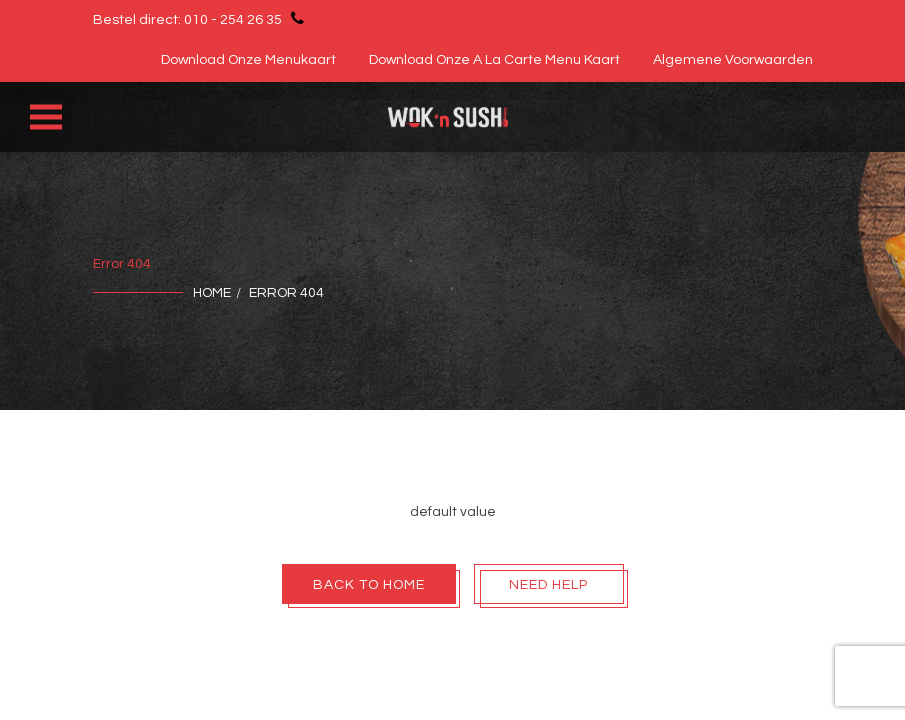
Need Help (548, 585)
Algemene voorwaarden (733, 60)
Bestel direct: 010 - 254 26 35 (201, 18)
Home (212, 293)
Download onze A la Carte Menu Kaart (494, 60)
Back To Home (369, 585)
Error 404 (286, 293)
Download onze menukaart (248, 60)
